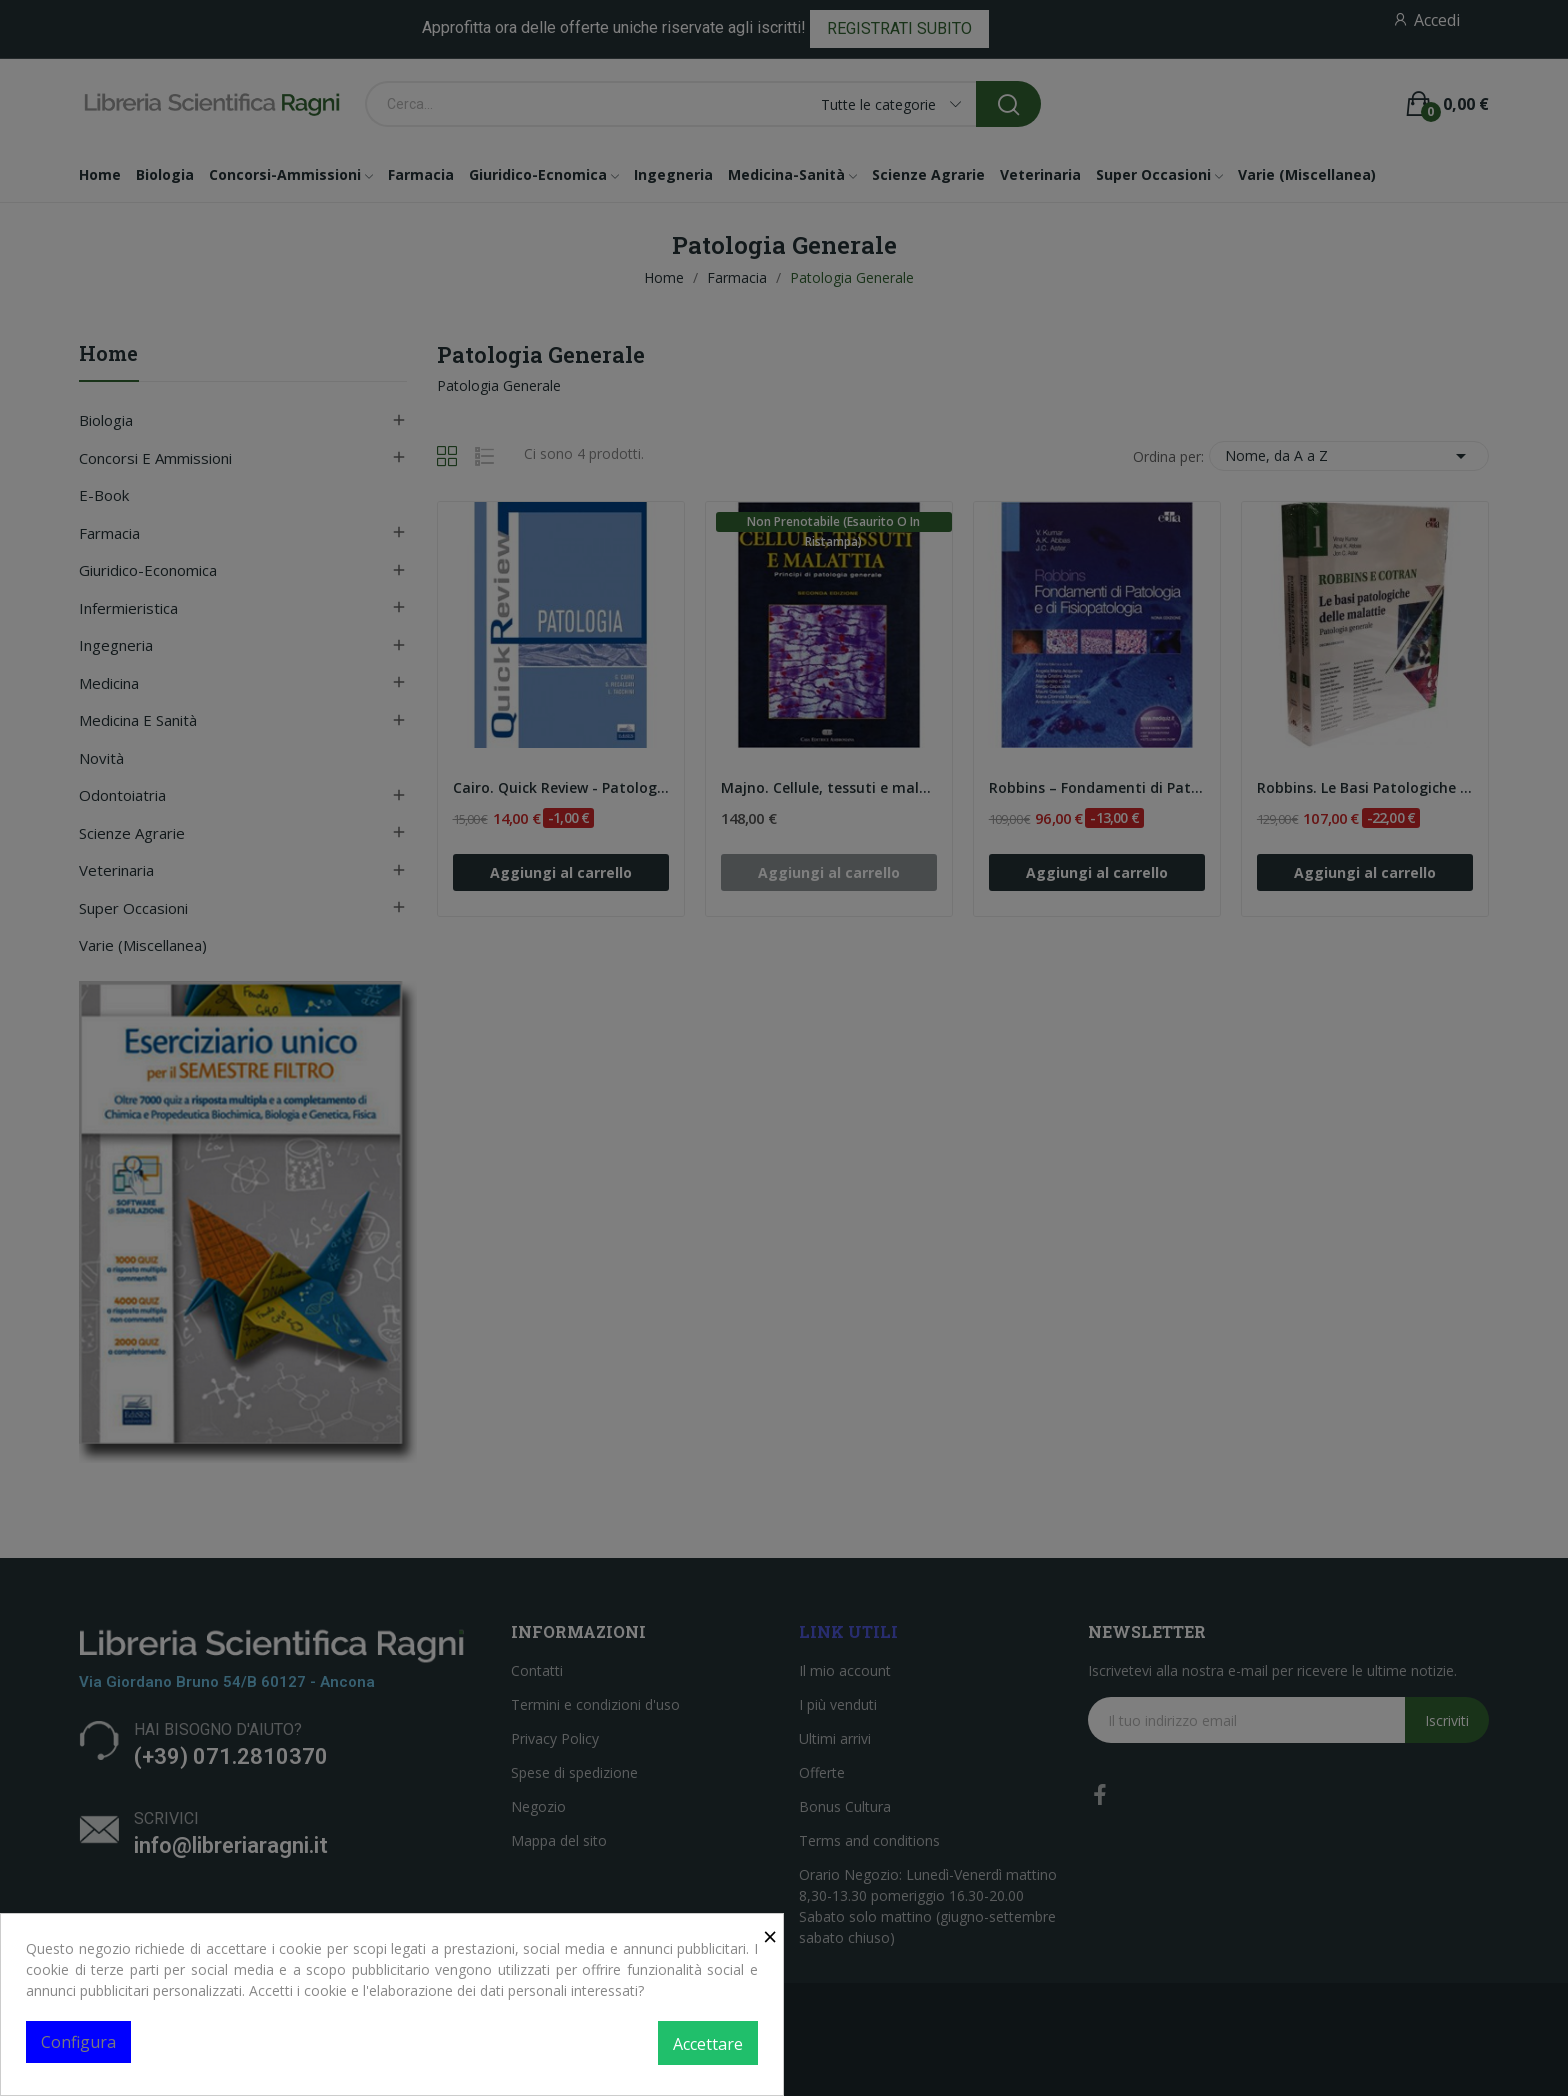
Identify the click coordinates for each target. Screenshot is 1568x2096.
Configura (78, 2042)
